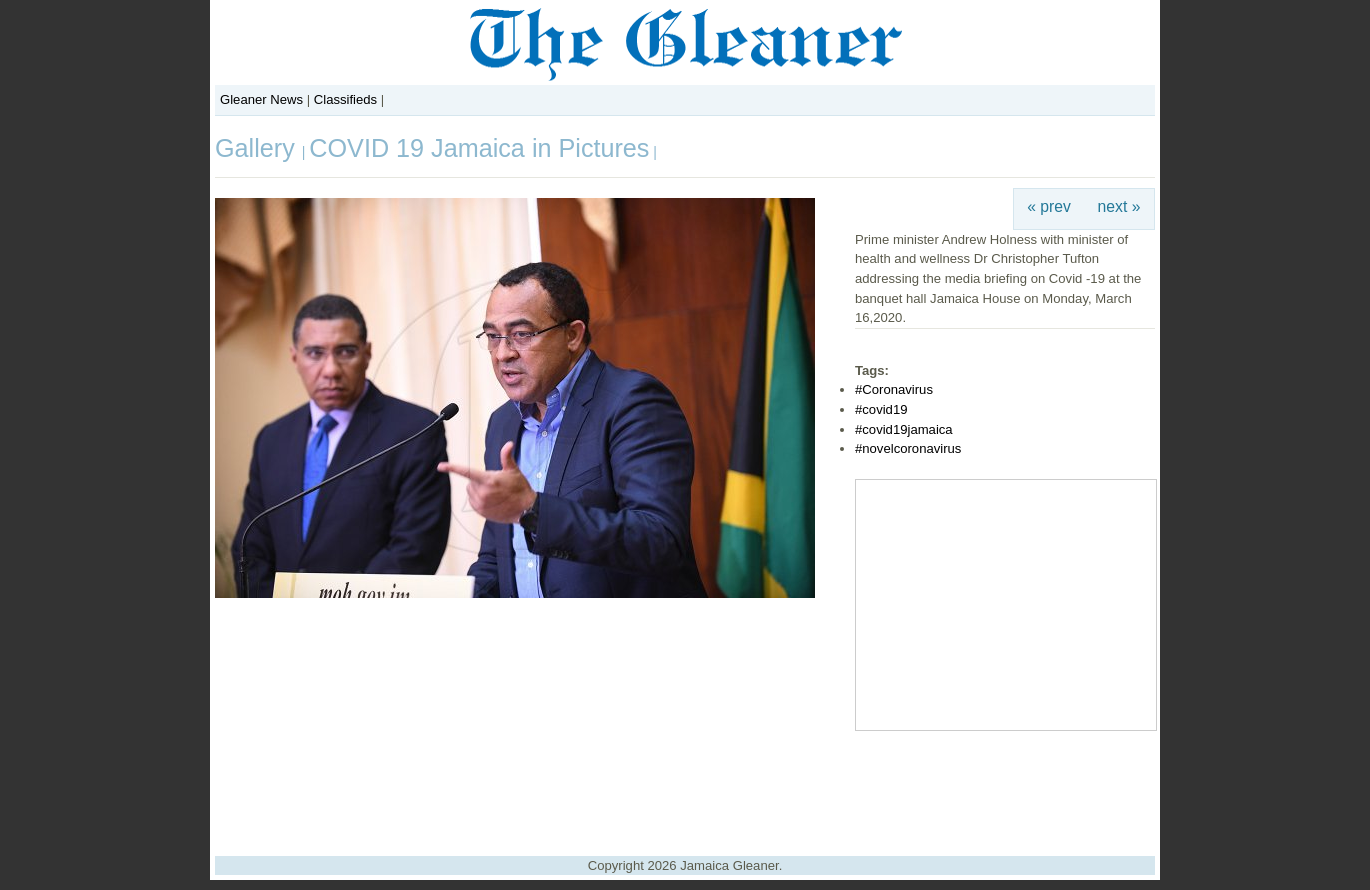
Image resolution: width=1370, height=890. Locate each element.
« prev (1049, 206)
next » (1119, 206)
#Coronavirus (894, 389)
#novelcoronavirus (908, 448)
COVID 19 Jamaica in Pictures (479, 148)
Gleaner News (261, 99)
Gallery (258, 148)
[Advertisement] (685, 786)
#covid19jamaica (904, 429)
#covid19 (881, 409)
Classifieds (345, 99)
